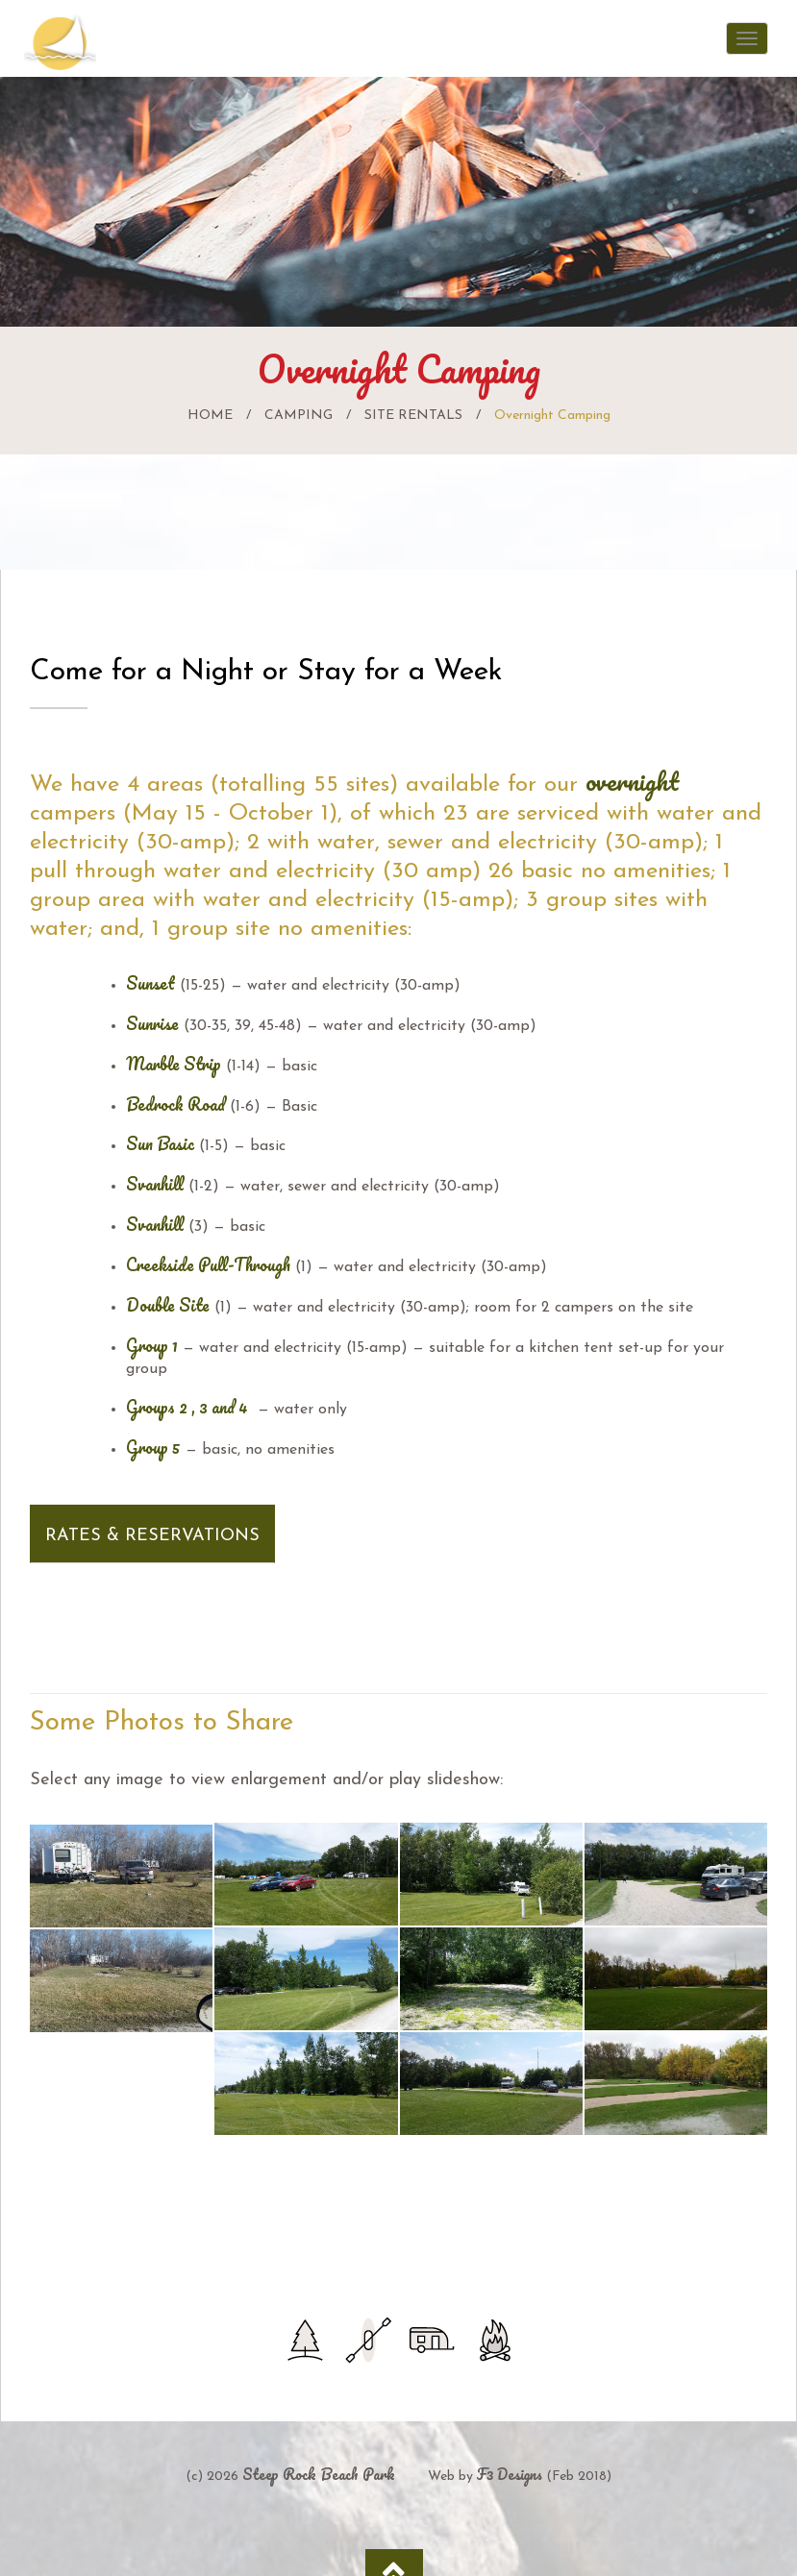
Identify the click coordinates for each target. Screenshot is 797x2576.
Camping (298, 415)
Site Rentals (413, 415)
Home (210, 415)
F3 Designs (509, 2474)
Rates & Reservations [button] (152, 1536)
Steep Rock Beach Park (318, 2474)
